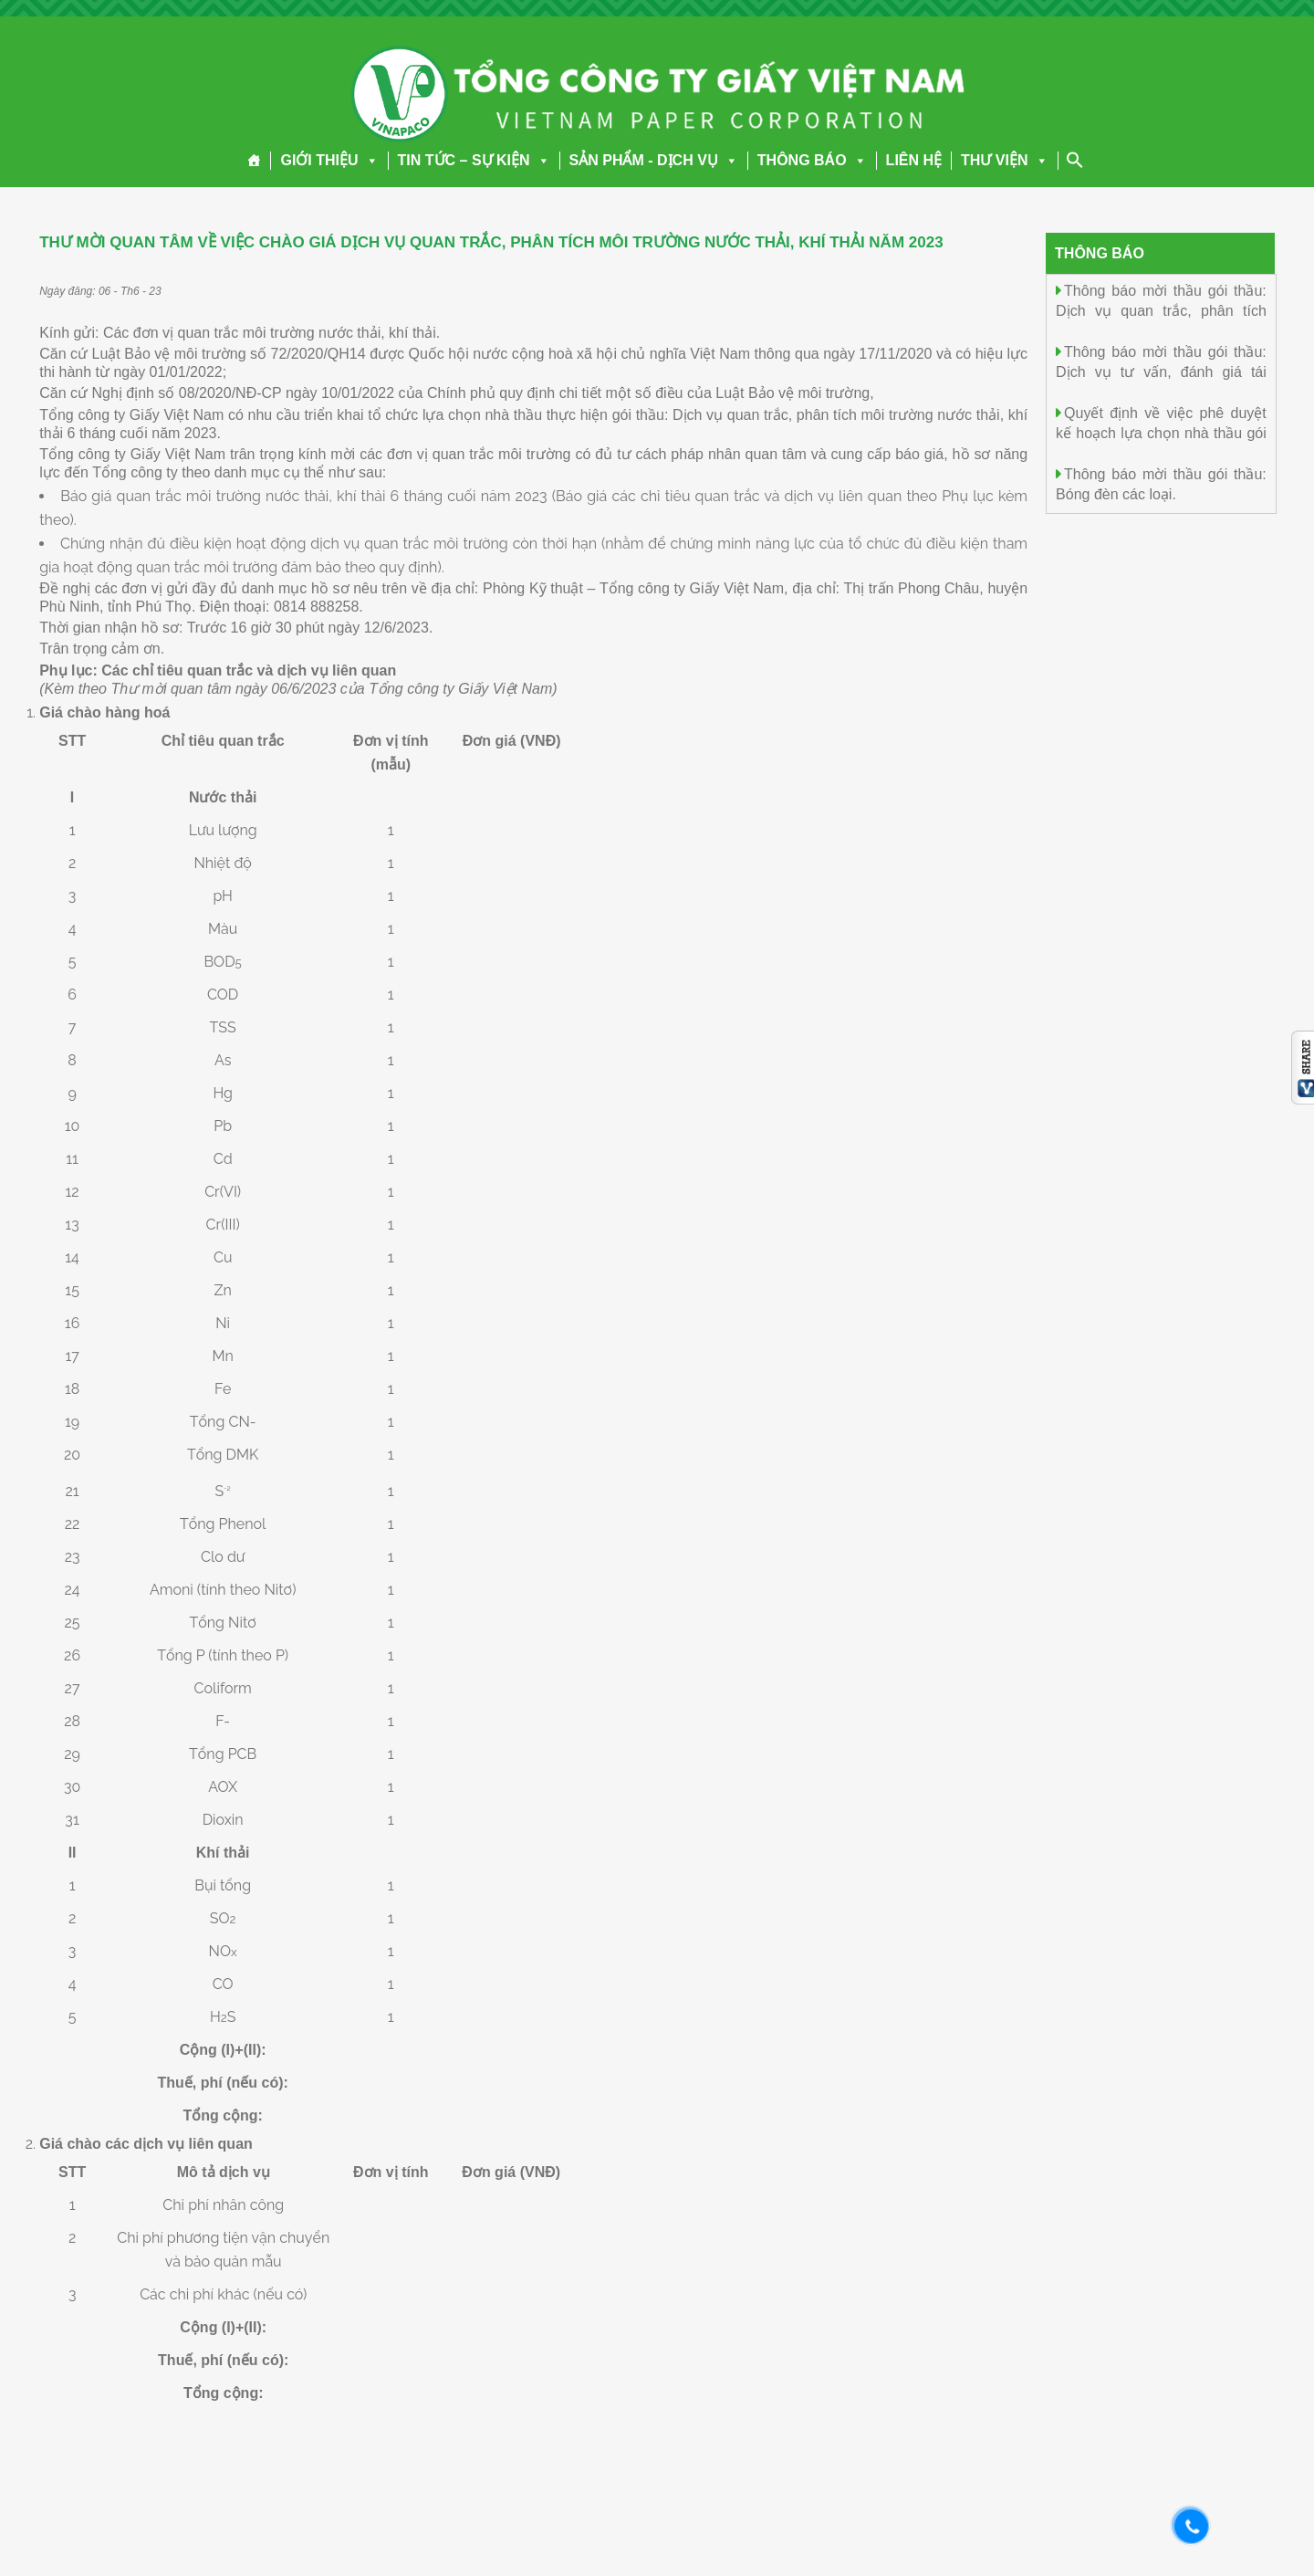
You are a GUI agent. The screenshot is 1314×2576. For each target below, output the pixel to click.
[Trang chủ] (254, 161)
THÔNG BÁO (812, 160)
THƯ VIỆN (1004, 160)
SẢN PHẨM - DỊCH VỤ (653, 160)
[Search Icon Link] (1075, 160)
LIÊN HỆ (914, 160)
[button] (369, 160)
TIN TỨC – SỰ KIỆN (474, 160)
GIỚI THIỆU (329, 160)
